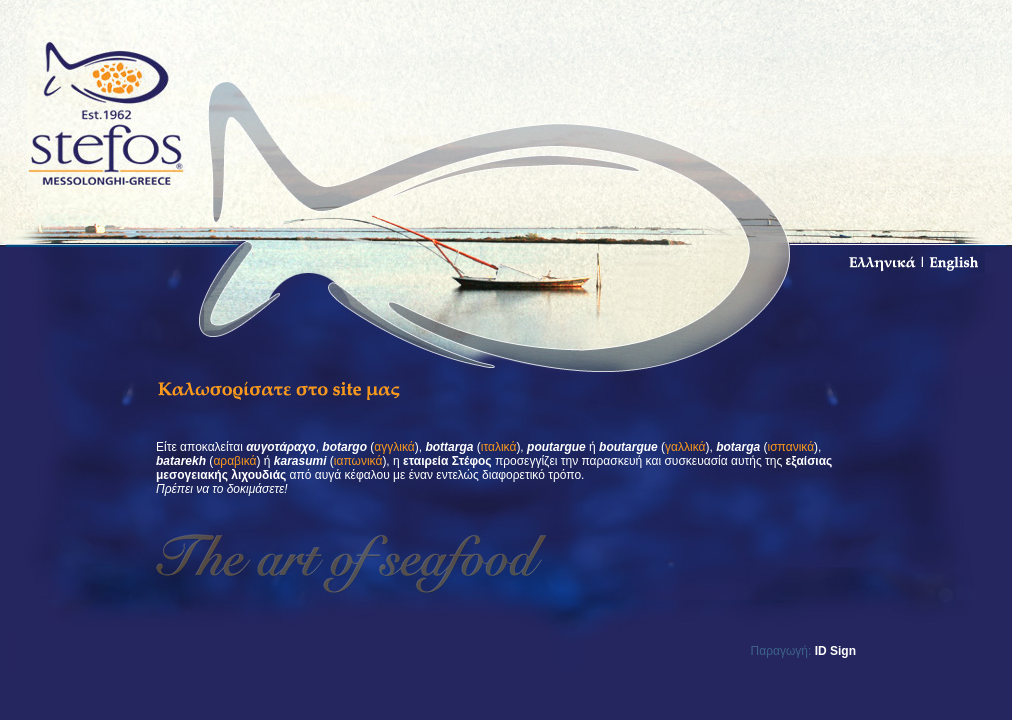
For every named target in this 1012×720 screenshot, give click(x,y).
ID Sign (835, 651)
